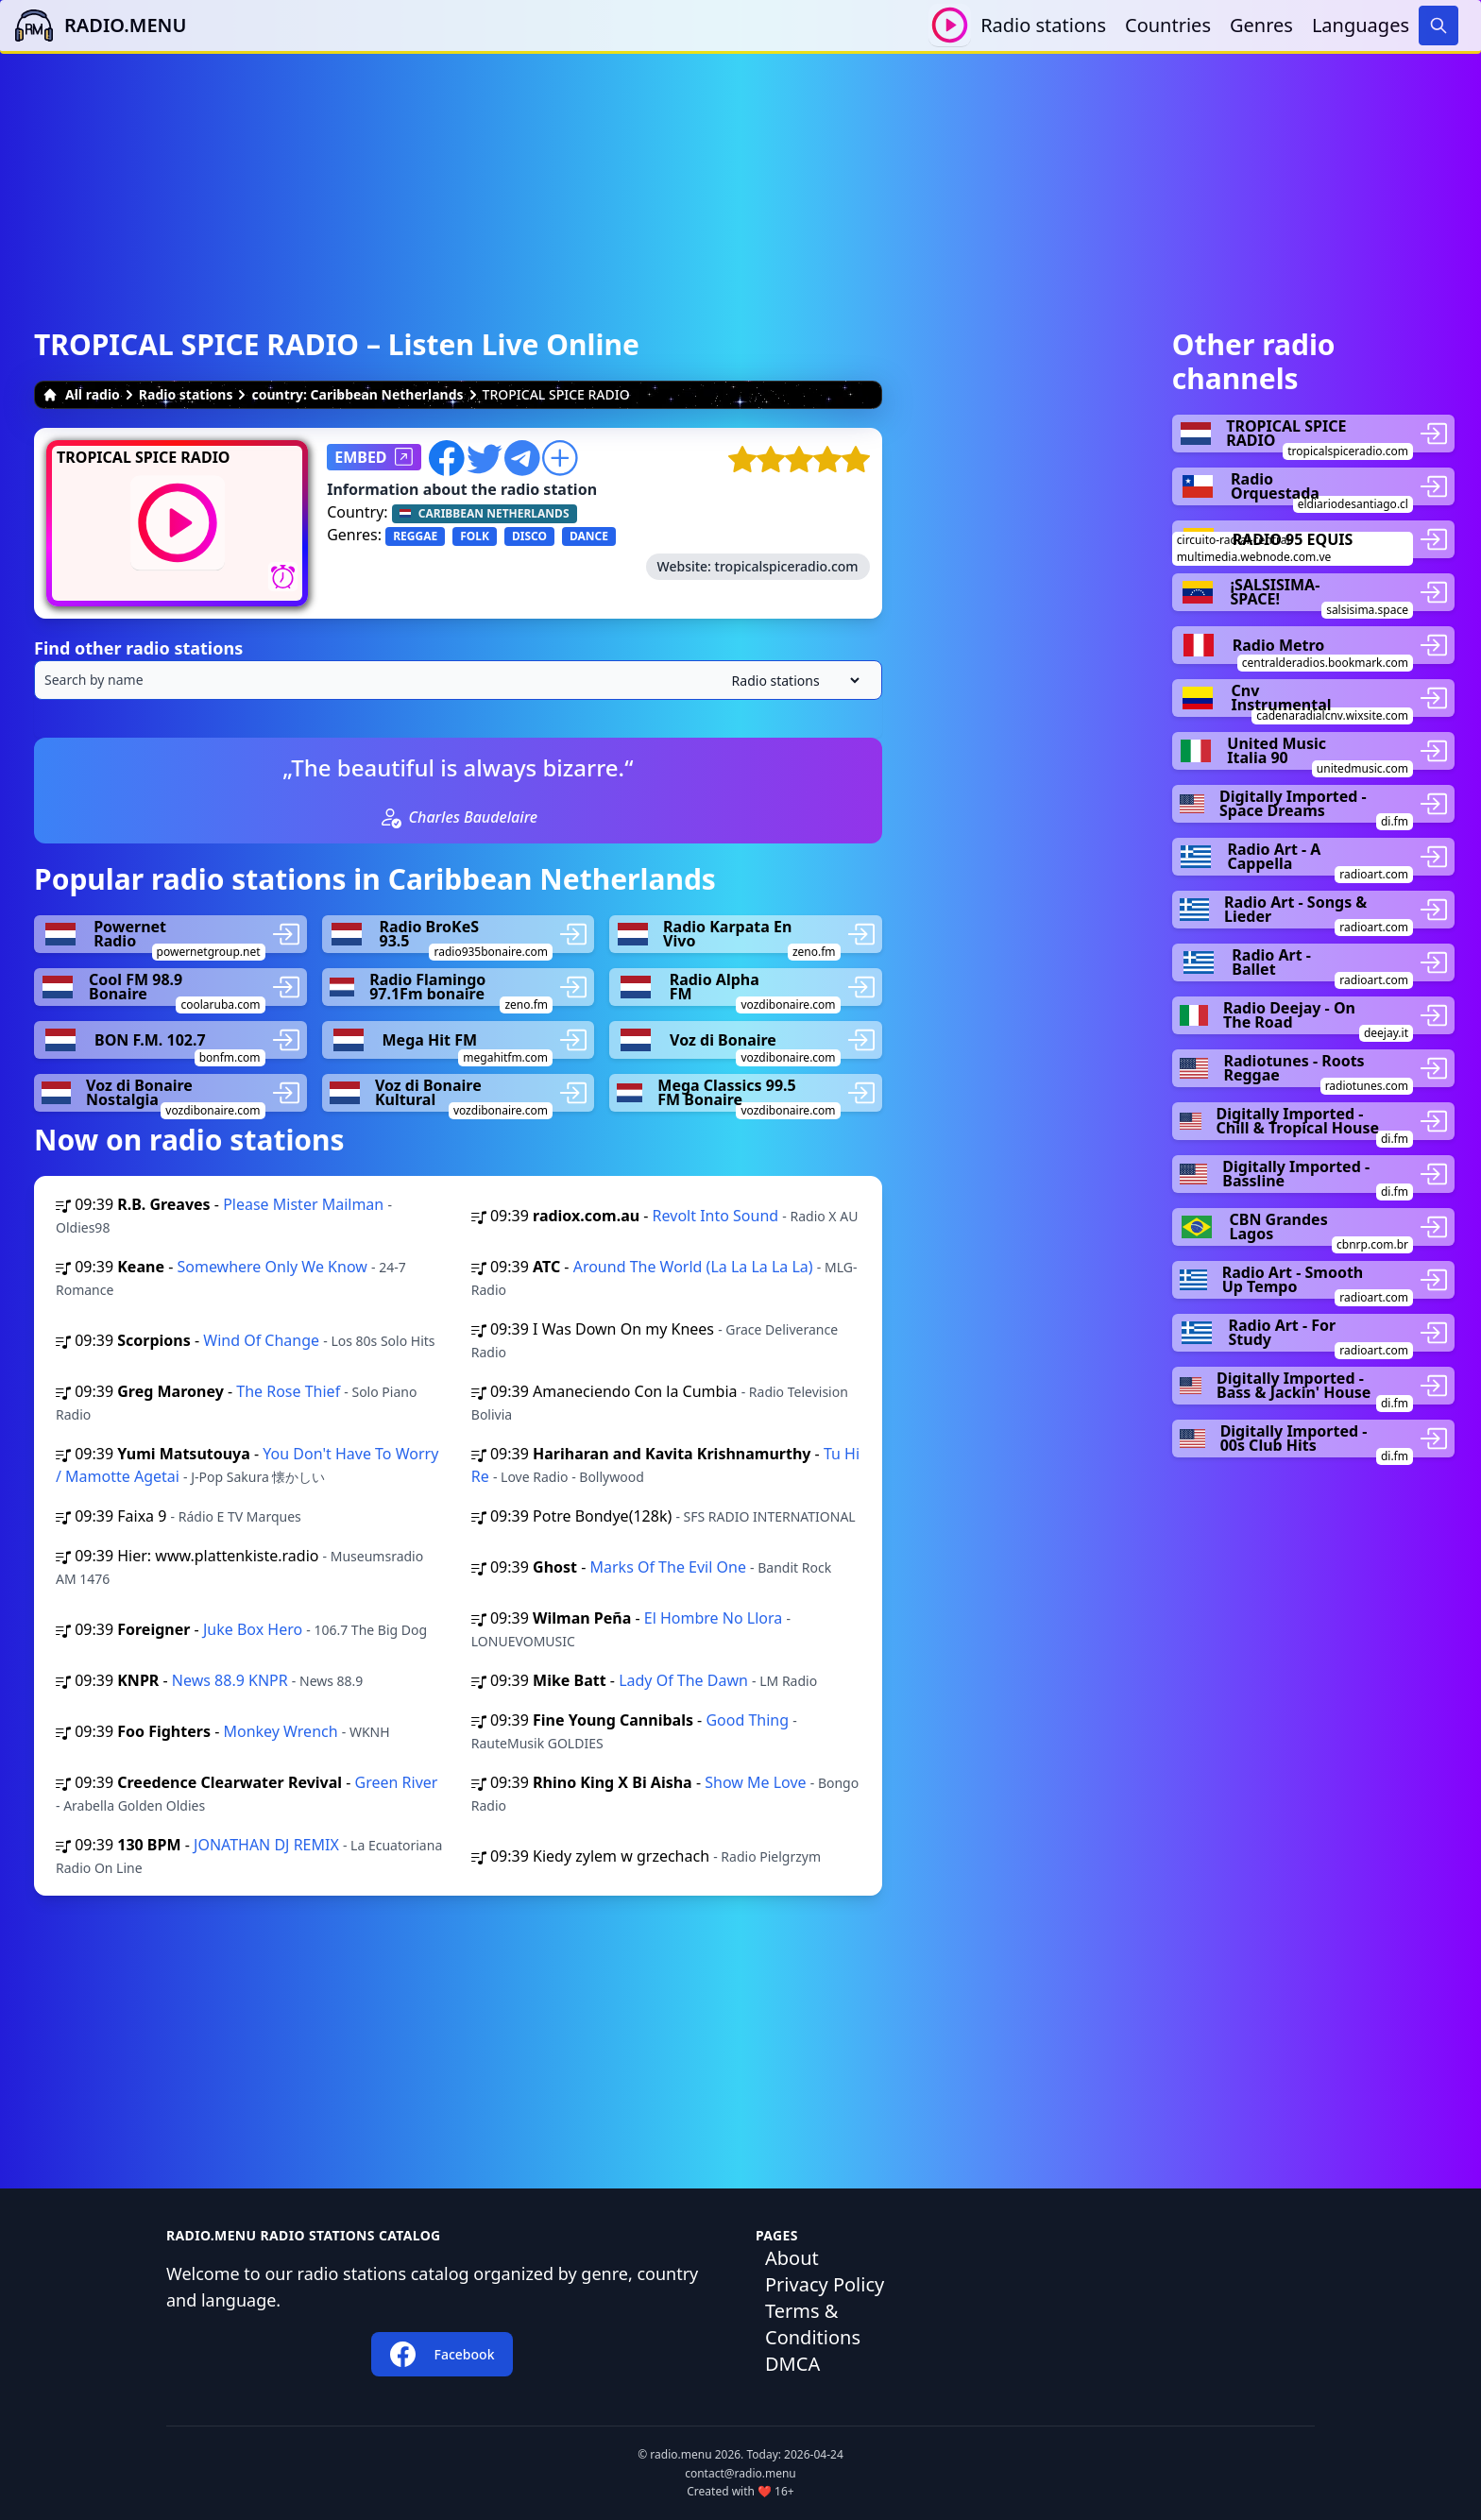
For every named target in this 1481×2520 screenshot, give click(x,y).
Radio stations (1043, 25)
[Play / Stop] (949, 25)
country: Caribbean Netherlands (357, 394)
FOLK (474, 536)
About (792, 2258)
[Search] (1438, 25)
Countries (1168, 25)
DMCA (792, 2363)
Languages (1360, 25)
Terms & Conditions (812, 2324)
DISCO (529, 536)
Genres (1261, 25)
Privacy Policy (824, 2284)
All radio (81, 394)
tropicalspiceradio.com (787, 566)
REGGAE (415, 536)
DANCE (589, 536)
